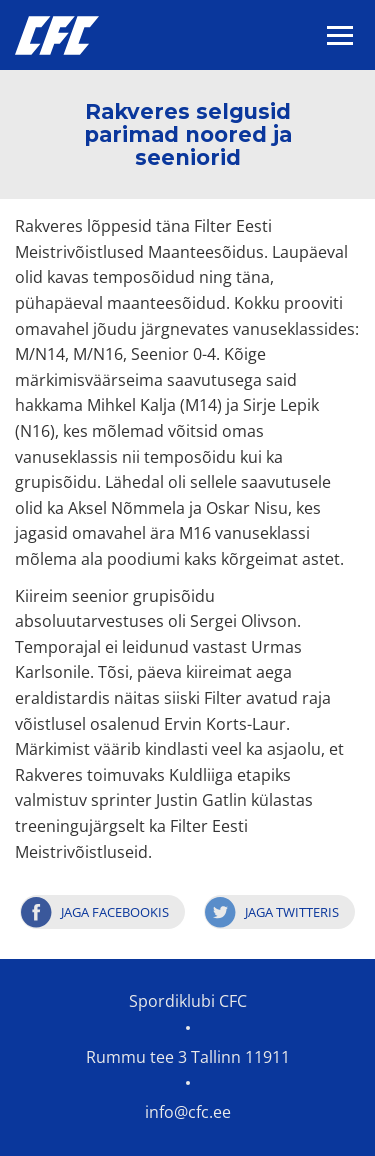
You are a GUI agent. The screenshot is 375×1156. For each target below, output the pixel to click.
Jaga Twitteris (292, 912)
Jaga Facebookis (115, 912)
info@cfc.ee (188, 1112)
